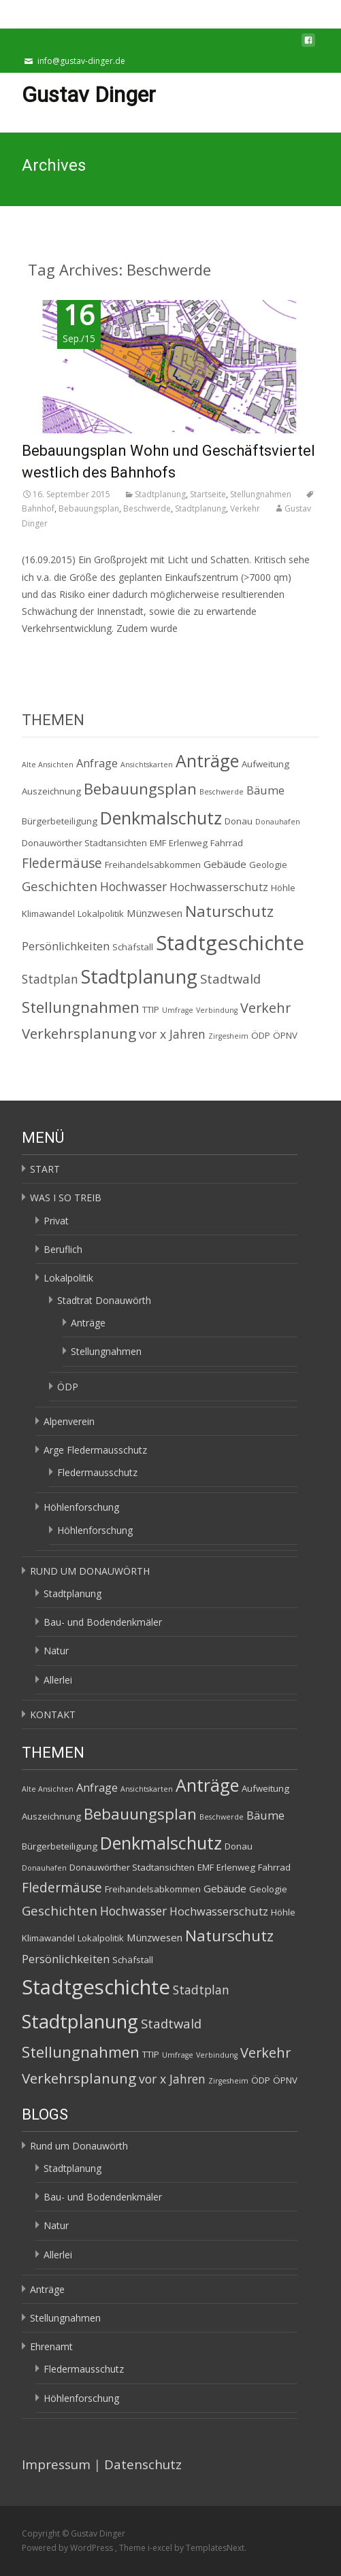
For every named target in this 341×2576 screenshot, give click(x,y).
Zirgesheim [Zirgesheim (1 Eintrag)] (228, 1036)
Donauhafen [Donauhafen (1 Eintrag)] (277, 821)
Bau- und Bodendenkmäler (103, 1622)
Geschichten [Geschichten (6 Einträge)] (59, 885)
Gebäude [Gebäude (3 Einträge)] (225, 864)
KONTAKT (53, 1714)
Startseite (208, 494)
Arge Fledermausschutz (95, 1449)
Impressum (56, 2464)
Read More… (50, 653)
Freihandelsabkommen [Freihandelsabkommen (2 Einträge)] (153, 864)
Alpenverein (69, 1421)
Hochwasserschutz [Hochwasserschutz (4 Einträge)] (218, 887)
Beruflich (63, 1249)
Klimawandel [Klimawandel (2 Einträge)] (48, 913)
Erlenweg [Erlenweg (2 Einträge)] (188, 843)
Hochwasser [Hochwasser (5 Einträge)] (133, 886)
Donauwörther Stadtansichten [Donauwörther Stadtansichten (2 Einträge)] (84, 843)
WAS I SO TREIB (65, 1197)
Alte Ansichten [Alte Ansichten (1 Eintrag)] (48, 764)
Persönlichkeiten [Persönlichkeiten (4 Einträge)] (66, 946)
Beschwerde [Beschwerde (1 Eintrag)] (221, 792)
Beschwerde (147, 508)
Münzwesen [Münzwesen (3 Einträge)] (154, 913)
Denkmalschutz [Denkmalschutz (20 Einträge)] (161, 817)
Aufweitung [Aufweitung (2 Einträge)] (265, 764)
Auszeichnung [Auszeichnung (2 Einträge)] (51, 791)
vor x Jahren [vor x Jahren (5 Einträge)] (172, 1034)
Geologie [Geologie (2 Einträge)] (268, 864)
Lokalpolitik (68, 1277)
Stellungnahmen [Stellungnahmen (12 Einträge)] (81, 1007)
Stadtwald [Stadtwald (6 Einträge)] (230, 978)
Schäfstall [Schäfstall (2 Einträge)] (132, 947)
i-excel (161, 2548)
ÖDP (67, 1386)
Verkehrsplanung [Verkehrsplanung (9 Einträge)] (79, 1033)
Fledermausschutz (97, 1472)
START (45, 1168)
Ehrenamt (51, 2346)
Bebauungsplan (89, 508)
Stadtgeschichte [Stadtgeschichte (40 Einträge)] (230, 942)
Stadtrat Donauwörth (104, 1300)
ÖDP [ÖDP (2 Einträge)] (260, 1035)
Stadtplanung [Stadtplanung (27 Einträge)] (139, 976)
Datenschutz (143, 2464)
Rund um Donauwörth (79, 2145)
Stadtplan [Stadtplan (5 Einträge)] (50, 979)
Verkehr (245, 508)
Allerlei (58, 1679)
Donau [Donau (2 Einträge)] (239, 821)
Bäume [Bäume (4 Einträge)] (265, 790)
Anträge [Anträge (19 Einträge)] (207, 760)
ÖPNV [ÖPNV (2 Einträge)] (285, 1035)
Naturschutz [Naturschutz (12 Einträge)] (229, 911)
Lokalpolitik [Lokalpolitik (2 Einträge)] (101, 913)
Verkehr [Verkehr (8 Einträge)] (265, 1008)
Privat (56, 1220)
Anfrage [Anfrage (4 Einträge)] (97, 763)
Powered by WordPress (68, 2548)
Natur (56, 1650)
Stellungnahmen (260, 494)
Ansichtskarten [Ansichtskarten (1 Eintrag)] (146, 764)
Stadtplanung (160, 494)
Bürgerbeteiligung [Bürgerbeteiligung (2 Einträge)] (59, 821)
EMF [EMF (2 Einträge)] (158, 843)
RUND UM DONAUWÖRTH (90, 1571)
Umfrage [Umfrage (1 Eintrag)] (177, 1010)
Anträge (88, 1322)
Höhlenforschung (81, 1507)
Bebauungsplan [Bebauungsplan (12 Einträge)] (140, 788)
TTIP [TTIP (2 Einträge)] (150, 1009)
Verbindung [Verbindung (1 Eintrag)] (217, 1010)
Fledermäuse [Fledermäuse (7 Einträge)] (62, 863)
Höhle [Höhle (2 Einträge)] (283, 888)
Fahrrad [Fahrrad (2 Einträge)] (226, 843)
